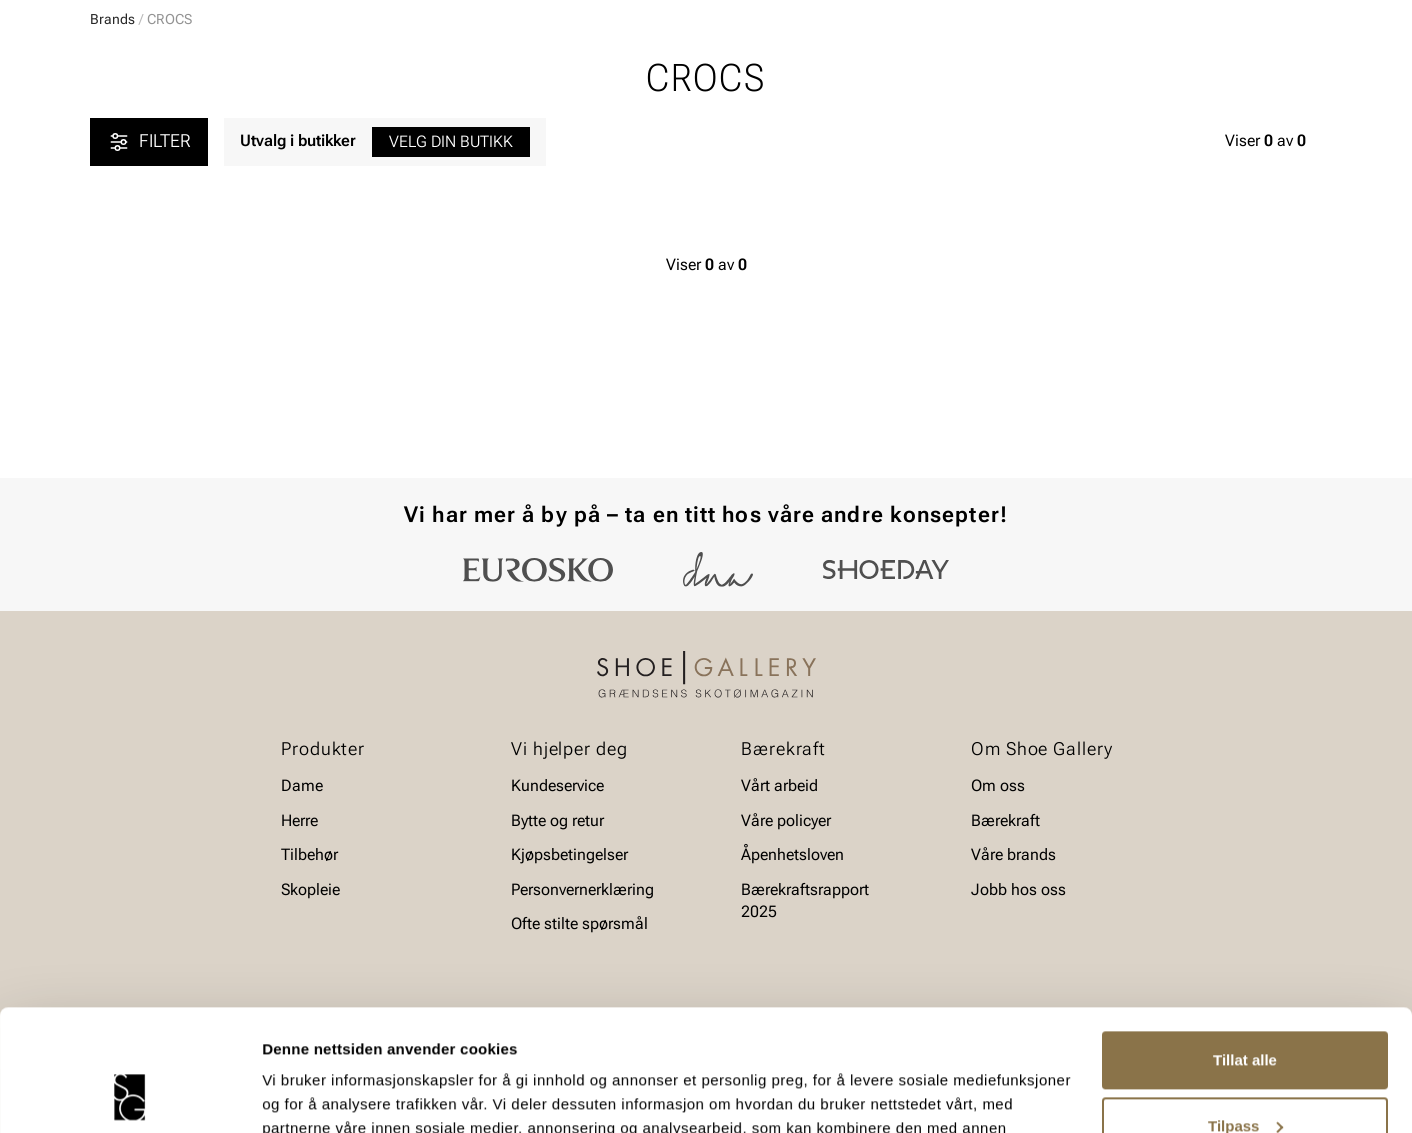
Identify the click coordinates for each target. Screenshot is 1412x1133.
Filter (149, 296)
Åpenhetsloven (792, 854)
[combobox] (635, 71)
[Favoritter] (1205, 73)
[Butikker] (1056, 73)
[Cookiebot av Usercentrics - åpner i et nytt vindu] (129, 1094)
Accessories (338, 131)
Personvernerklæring (582, 889)
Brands (112, 173)
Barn (247, 131)
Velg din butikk (451, 295)
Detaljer (290, 1093)
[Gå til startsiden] (179, 71)
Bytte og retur (557, 820)
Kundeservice (557, 785)
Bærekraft (1005, 820)
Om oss (998, 785)
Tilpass (1245, 1011)
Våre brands (1013, 854)
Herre (178, 131)
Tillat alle (1245, 946)
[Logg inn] (1129, 73)
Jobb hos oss (1018, 889)
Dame (109, 131)
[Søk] (863, 71)
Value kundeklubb (1254, 131)
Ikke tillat (1245, 1077)
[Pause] (1306, 16)
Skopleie (443, 131)
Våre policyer (786, 820)
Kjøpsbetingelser (569, 854)
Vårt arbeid (779, 785)
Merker (1131, 131)
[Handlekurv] (1289, 73)
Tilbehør (309, 854)
